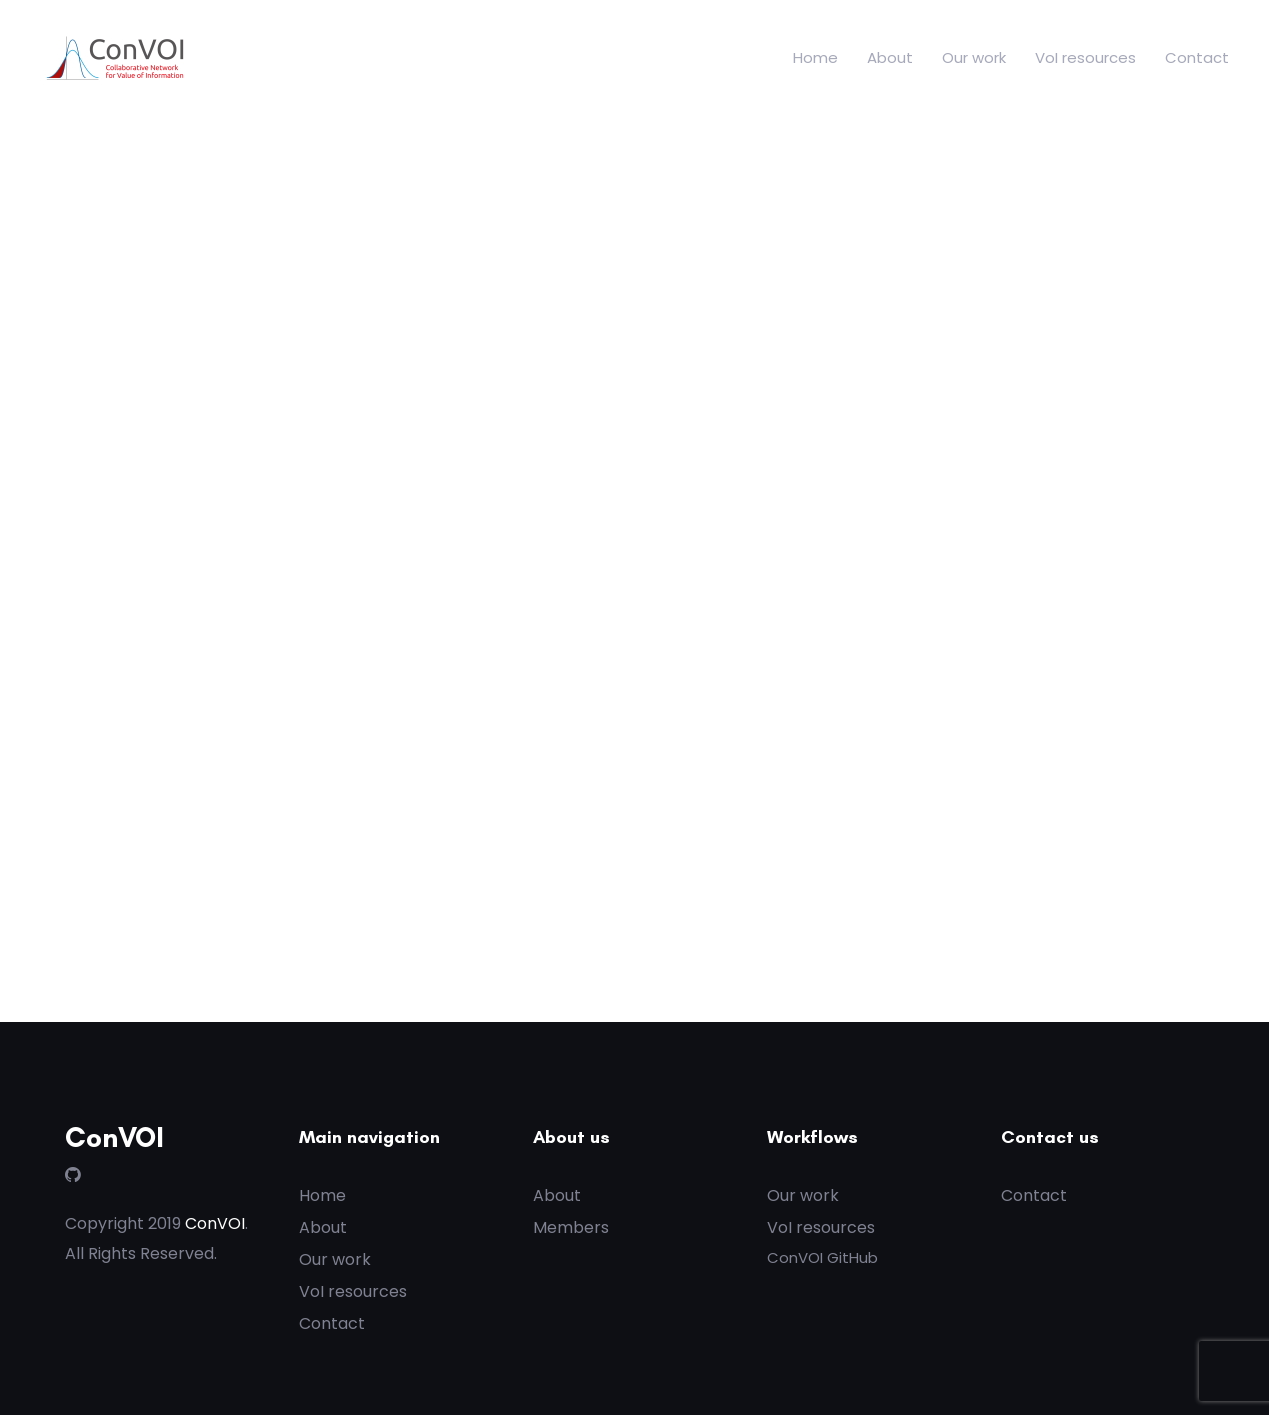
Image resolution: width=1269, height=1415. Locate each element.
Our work (974, 57)
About (890, 57)
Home (815, 57)
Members (571, 1227)
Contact (1197, 57)
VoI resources (1085, 57)
